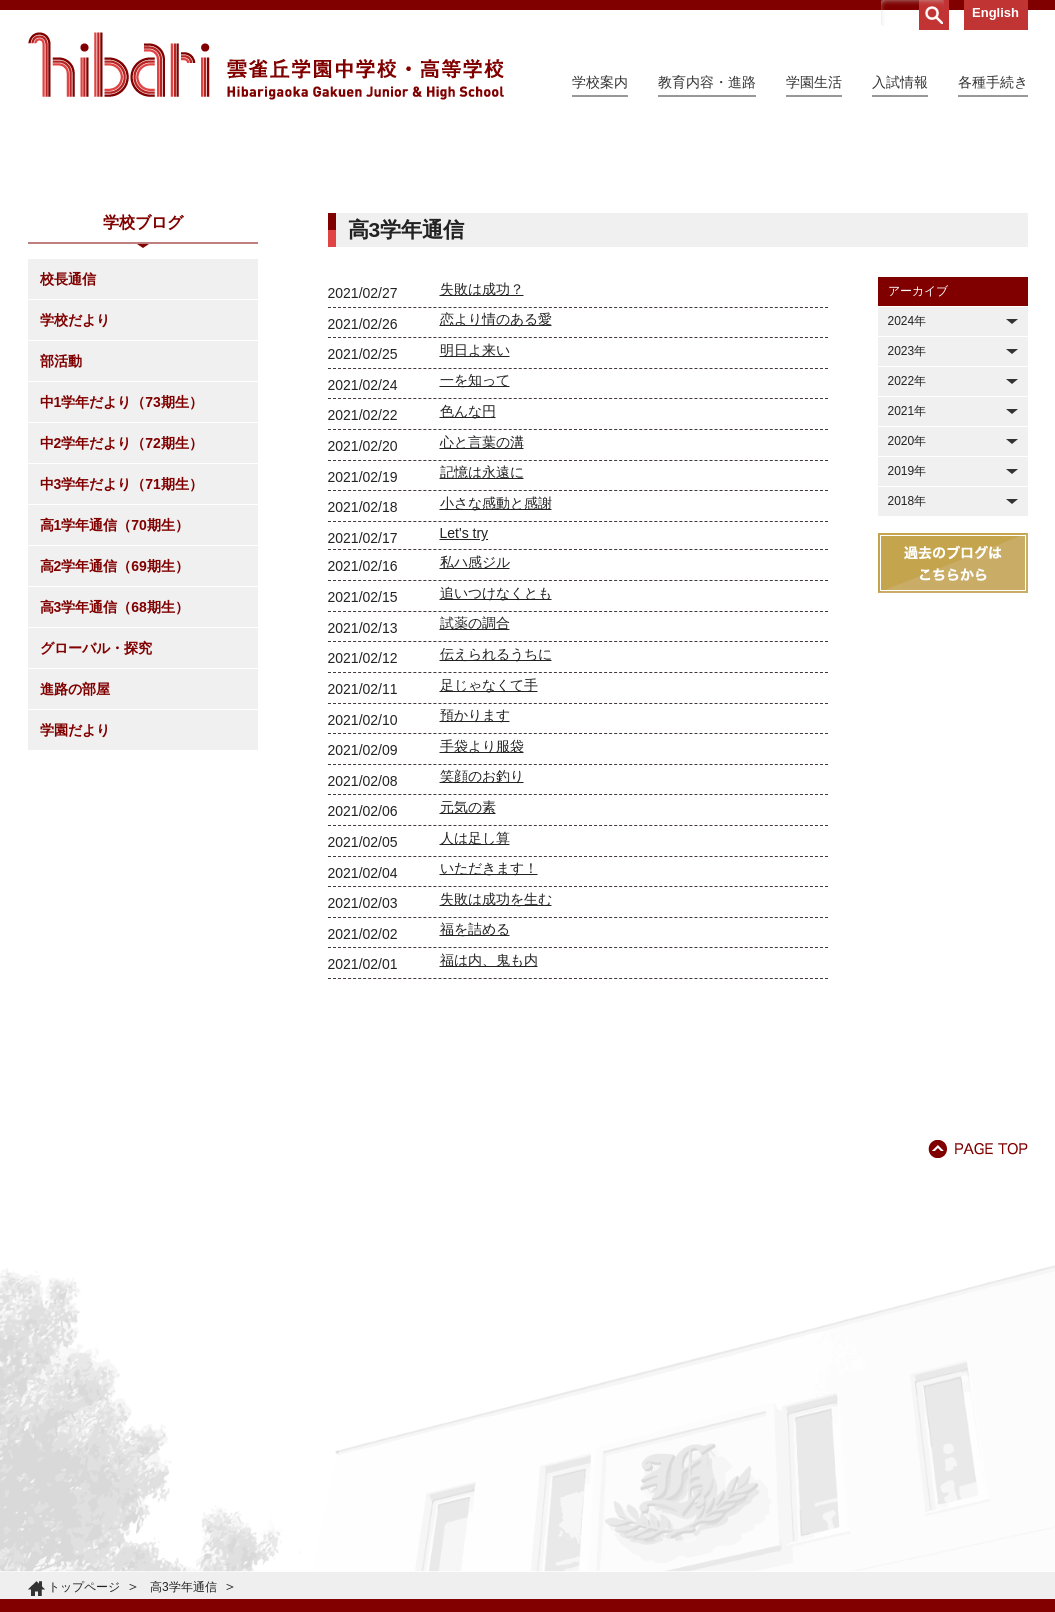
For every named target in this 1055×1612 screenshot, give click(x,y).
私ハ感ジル (475, 744)
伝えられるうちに (496, 836)
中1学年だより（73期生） (121, 584)
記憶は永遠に (482, 654)
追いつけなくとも (496, 775)
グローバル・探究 (96, 830)
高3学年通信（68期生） (114, 789)
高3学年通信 (183, 1587)
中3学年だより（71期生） (121, 666)
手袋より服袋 (482, 928)
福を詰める (475, 1111)
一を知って (475, 562)
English (995, 12)
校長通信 (68, 461)
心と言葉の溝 (482, 624)
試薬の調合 (475, 805)
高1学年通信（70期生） (114, 707)
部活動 (61, 543)
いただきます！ (489, 1050)
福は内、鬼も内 (489, 1142)
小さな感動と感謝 (496, 685)
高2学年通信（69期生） (114, 748)
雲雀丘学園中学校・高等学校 (266, 66)
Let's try (464, 715)
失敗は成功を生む (496, 1081)
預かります (475, 897)
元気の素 (468, 989)
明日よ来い (475, 532)
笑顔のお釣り (482, 958)
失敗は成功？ (482, 471)
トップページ (84, 1587)
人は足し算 (475, 1020)
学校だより (75, 502)
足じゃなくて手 (489, 867)
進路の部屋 (75, 871)
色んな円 (468, 593)
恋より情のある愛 (496, 501)
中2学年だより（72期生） (121, 625)
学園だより (75, 912)
